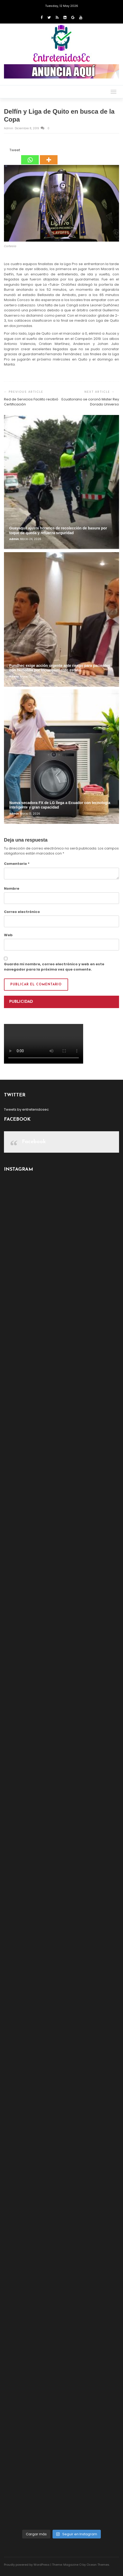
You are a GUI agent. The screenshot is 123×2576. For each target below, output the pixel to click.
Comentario (17, 863)
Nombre (11, 888)
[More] (49, 155)
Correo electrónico (22, 911)
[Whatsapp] (30, 155)
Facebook (34, 1141)
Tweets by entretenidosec (26, 1109)
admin (9, 128)
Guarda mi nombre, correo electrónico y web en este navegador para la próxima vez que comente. (54, 967)
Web (8, 935)
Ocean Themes (98, 2565)
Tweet (15, 150)
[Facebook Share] (4, 150)
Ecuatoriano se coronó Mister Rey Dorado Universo (90, 402)
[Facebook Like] (6, 150)
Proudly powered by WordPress (27, 2565)
